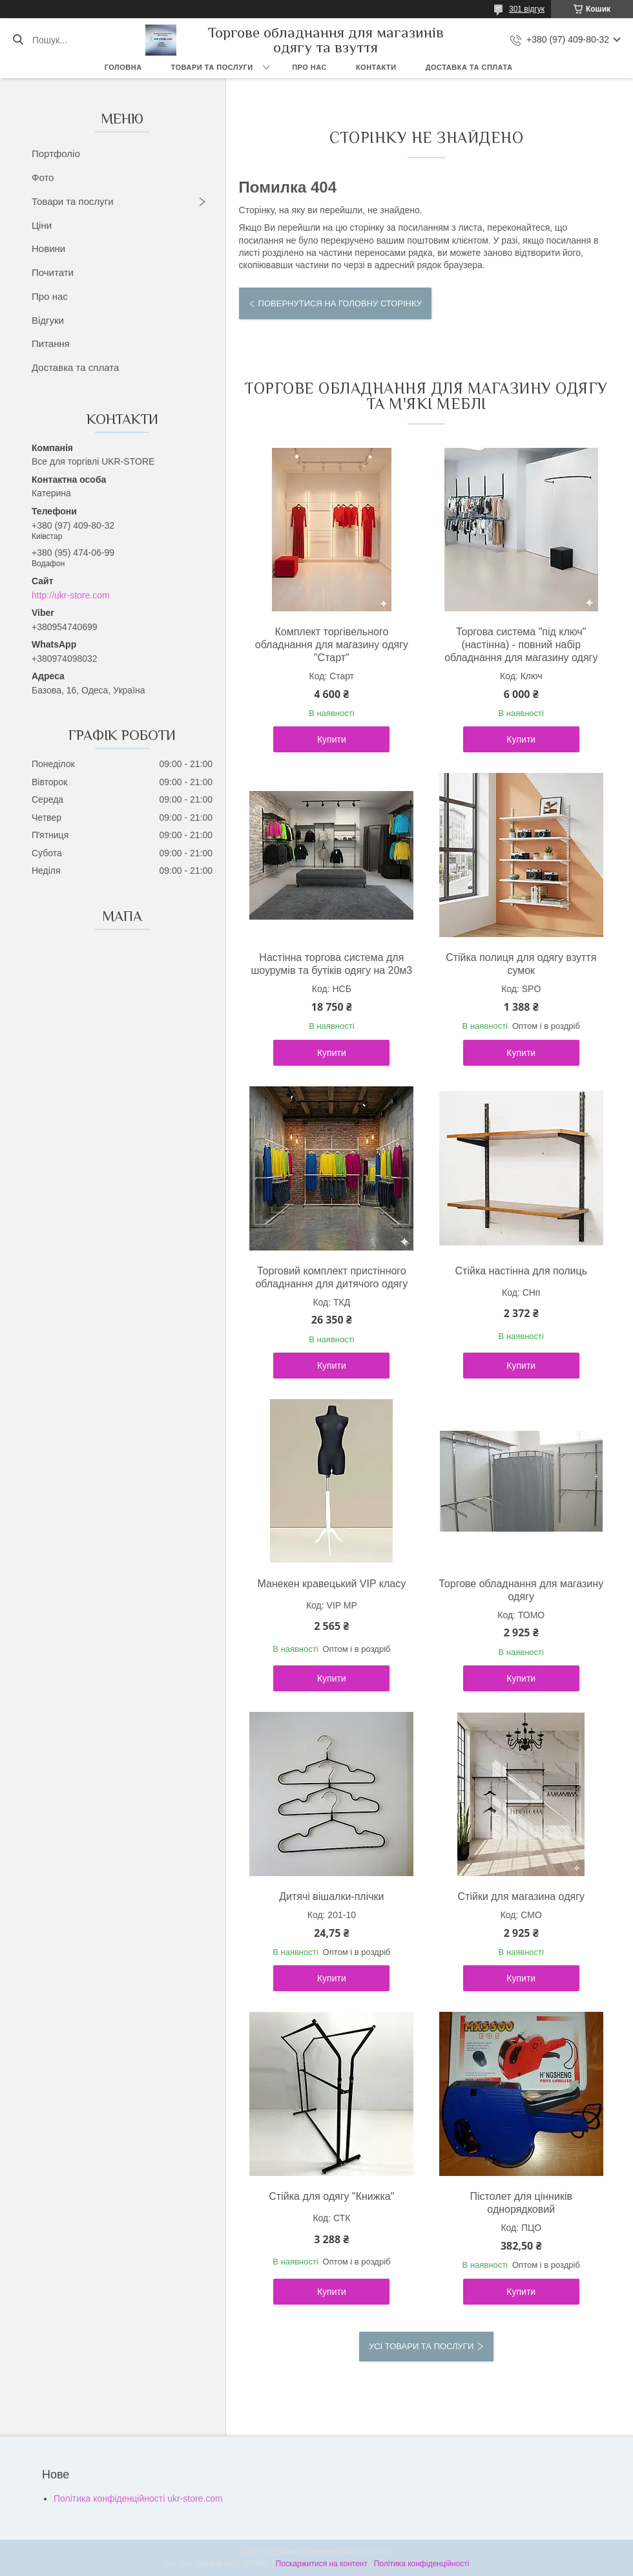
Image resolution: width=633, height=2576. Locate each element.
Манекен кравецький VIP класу (332, 1583)
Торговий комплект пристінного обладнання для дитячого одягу (331, 1277)
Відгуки (48, 320)
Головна (123, 67)
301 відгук (527, 9)
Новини (48, 248)
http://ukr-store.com (71, 595)
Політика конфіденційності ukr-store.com (138, 2498)
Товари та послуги (212, 67)
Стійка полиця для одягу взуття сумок (521, 964)
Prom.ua (376, 2552)
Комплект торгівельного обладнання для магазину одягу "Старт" (331, 644)
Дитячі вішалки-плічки (331, 1896)
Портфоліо (56, 153)
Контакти (376, 67)
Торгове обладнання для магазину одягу (521, 1590)
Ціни (42, 225)
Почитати (53, 272)
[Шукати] (17, 40)
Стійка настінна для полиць (521, 1270)
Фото (43, 177)
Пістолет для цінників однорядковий (521, 2203)
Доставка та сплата (469, 67)
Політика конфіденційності (422, 2563)
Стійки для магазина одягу (521, 1896)
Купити (331, 739)
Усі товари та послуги (421, 2346)
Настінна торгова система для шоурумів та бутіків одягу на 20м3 (331, 964)
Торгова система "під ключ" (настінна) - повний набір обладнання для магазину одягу (520, 644)
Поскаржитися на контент (322, 2563)
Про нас (309, 67)
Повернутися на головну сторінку (340, 303)
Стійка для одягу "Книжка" (331, 2196)
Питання (51, 343)
